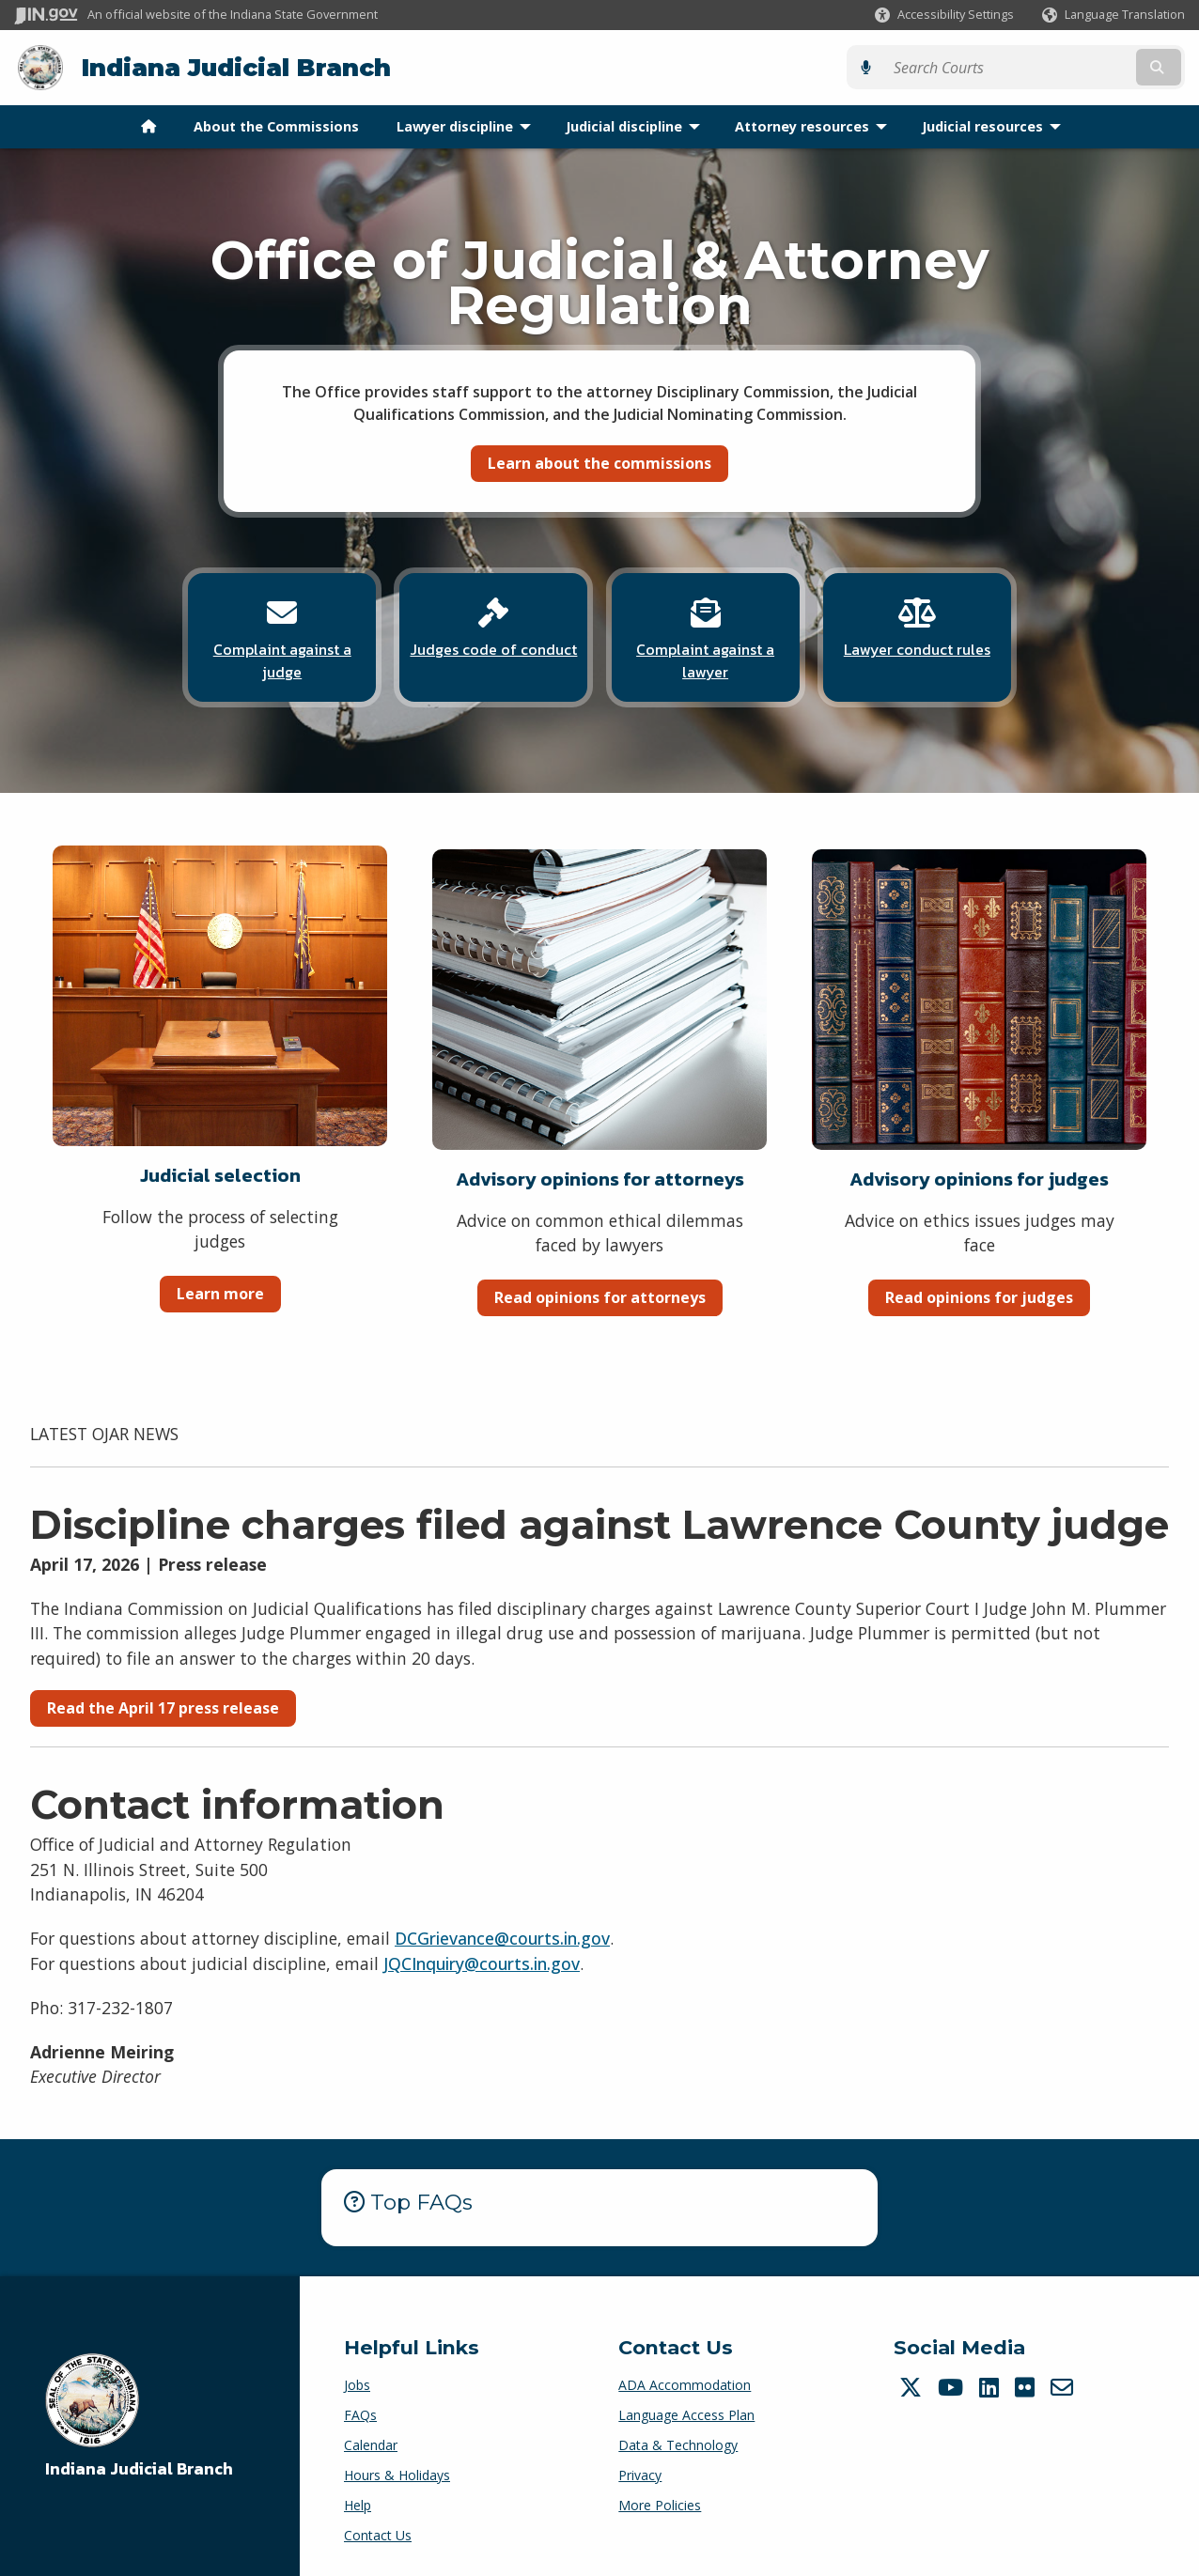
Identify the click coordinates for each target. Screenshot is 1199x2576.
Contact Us (378, 2533)
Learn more (220, 1291)
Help (357, 2503)
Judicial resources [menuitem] (995, 125)
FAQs (360, 2413)
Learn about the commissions (599, 462)
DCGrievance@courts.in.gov (502, 1936)
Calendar (370, 2443)
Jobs (357, 2383)
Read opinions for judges (979, 1295)
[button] (944, 14)
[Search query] (1042, 67)
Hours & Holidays (397, 2473)
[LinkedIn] (991, 2385)
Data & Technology (678, 2443)
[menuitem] (148, 126)
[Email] (1064, 2385)
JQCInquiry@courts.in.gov (481, 1961)
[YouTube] (953, 2385)
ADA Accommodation (684, 2383)
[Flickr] (1027, 2385)
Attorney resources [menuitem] (815, 125)
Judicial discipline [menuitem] (637, 125)
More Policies (659, 2503)
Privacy (640, 2473)
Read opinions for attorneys (600, 1295)
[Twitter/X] (912, 2385)
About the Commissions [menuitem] (276, 125)
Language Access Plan (686, 2413)
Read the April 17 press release (163, 1706)
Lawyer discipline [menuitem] (468, 125)
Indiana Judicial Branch (235, 67)
